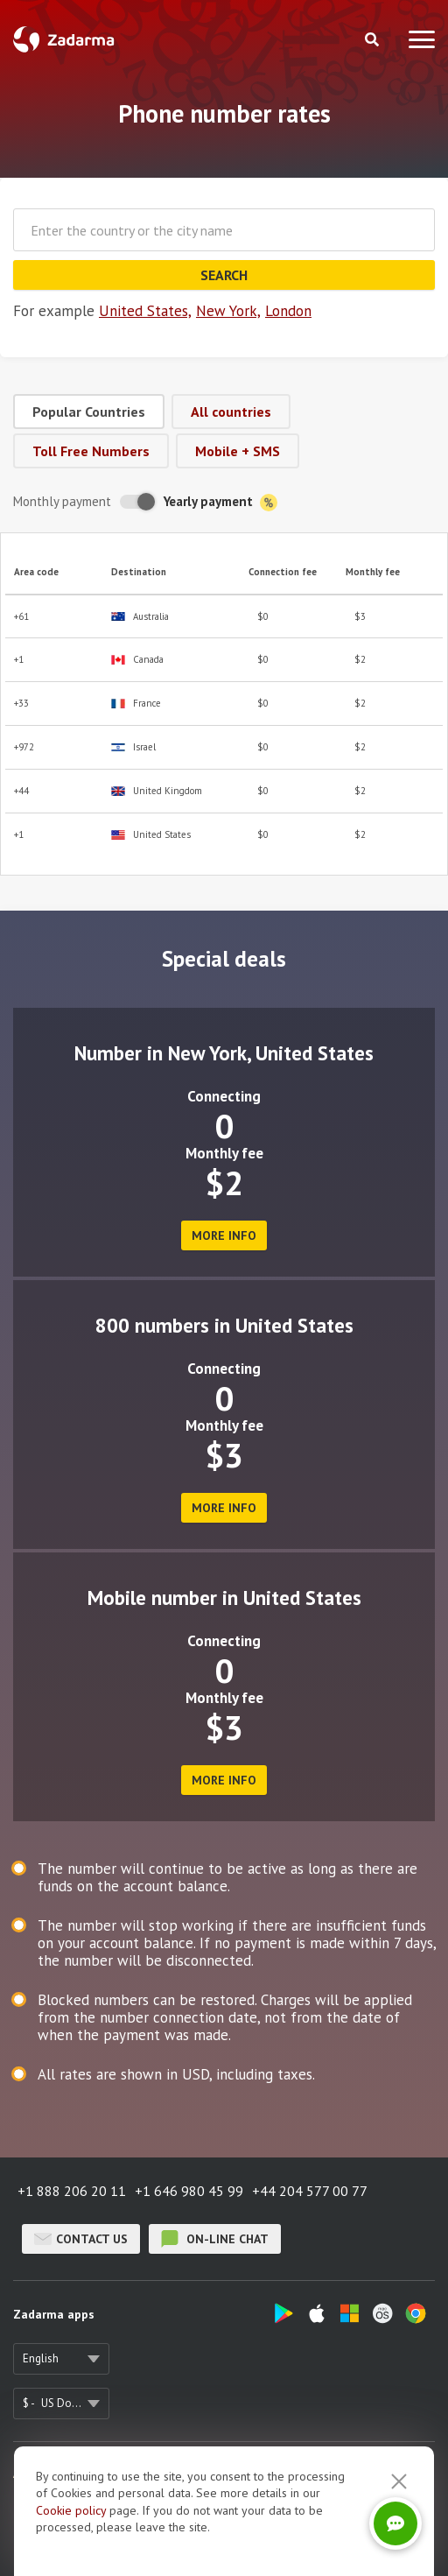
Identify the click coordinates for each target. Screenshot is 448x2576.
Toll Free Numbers (91, 451)
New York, (228, 310)
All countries (231, 411)
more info (224, 1235)
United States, (145, 310)
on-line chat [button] (215, 2239)
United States (151, 835)
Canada (137, 660)
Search (224, 275)
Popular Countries (88, 411)
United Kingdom (156, 791)
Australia (140, 617)
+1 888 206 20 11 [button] (72, 2190)
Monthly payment (62, 501)
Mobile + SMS (237, 451)
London (288, 310)
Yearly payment (220, 502)
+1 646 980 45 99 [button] (189, 2190)
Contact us (81, 2239)
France (136, 703)
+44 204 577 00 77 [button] (310, 2190)
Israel (133, 747)
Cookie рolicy (71, 2510)
